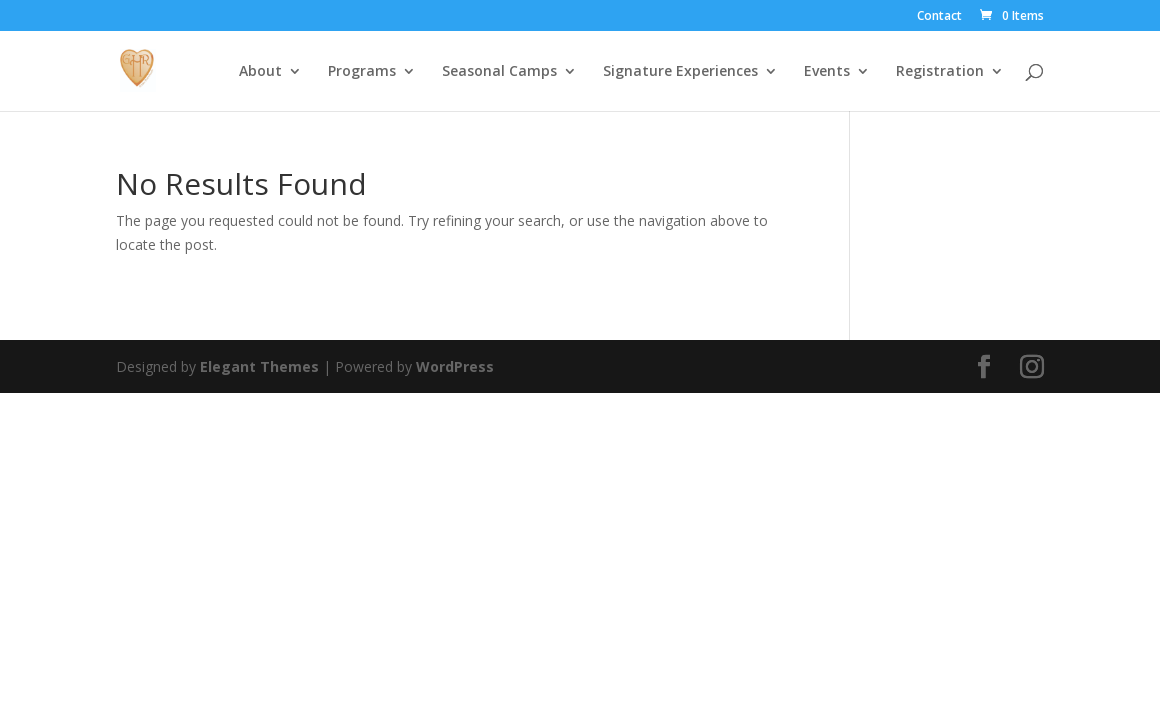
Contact (939, 17)
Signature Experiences (680, 72)
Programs (362, 72)
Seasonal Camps (499, 72)
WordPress (455, 366)
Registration (940, 72)
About (260, 72)
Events (827, 72)
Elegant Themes (259, 366)
